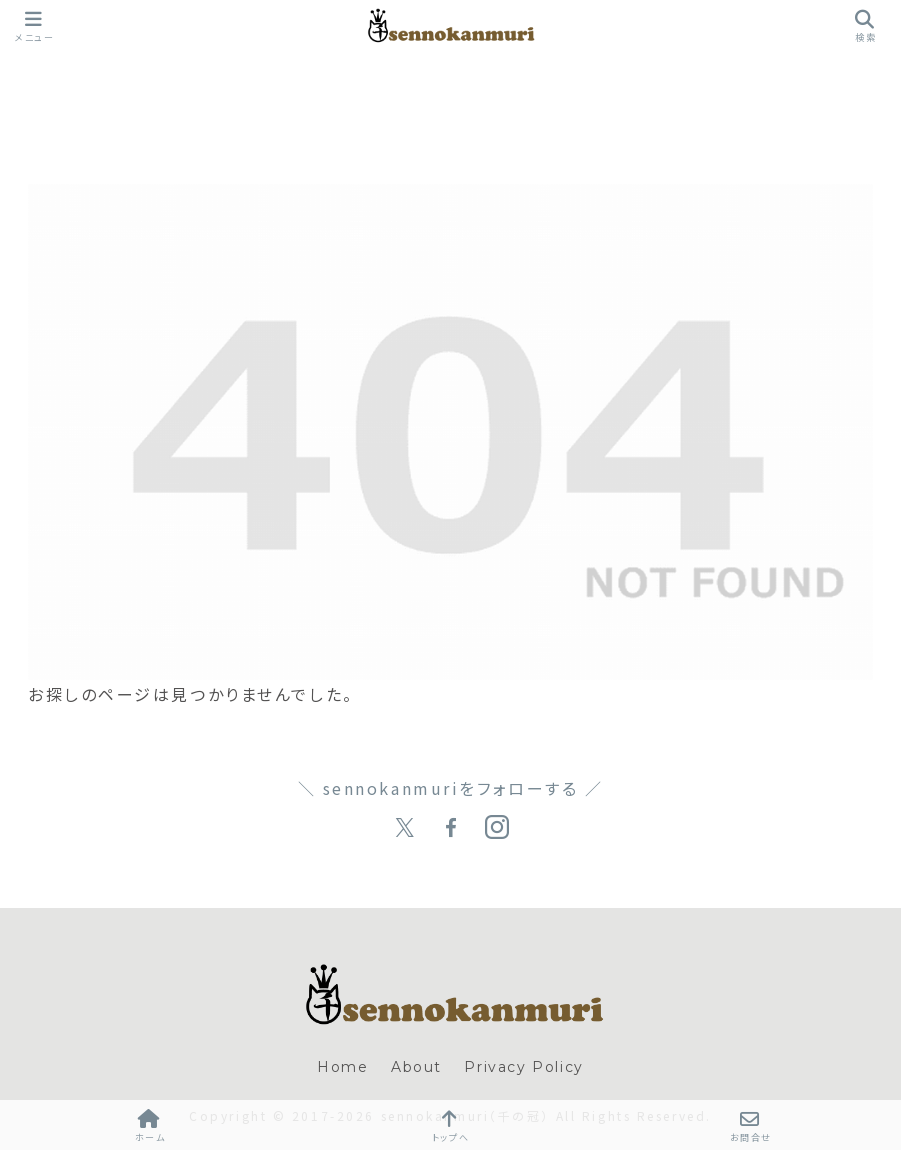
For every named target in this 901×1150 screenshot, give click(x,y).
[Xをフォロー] (405, 828)
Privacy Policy (523, 1067)
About (416, 1067)
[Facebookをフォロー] (451, 828)
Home (342, 1067)
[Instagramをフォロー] (497, 828)
